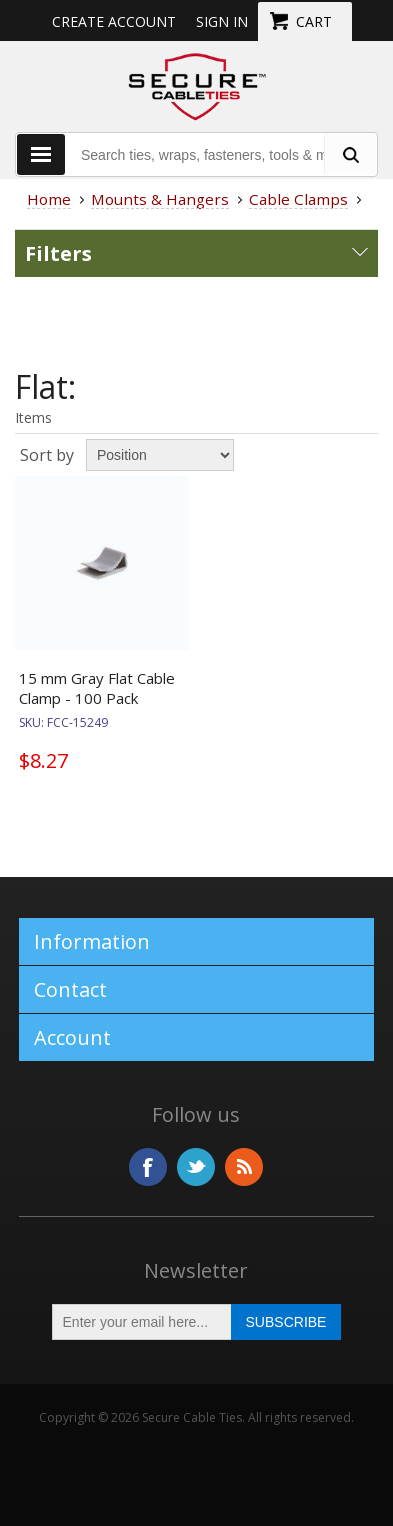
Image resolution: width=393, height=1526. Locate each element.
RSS (244, 1167)
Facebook (148, 1167)
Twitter (196, 1167)
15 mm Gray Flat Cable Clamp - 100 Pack (97, 688)
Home (49, 199)
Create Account (114, 21)
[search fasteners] (350, 154)
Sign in (222, 21)
